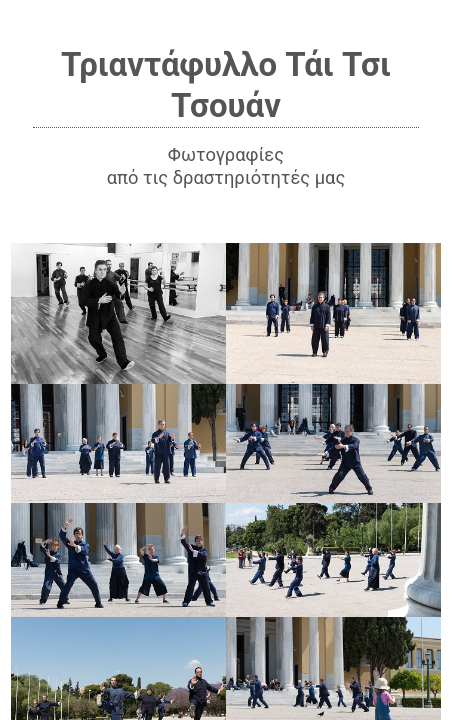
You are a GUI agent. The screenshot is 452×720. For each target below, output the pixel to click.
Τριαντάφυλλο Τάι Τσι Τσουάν (226, 85)
